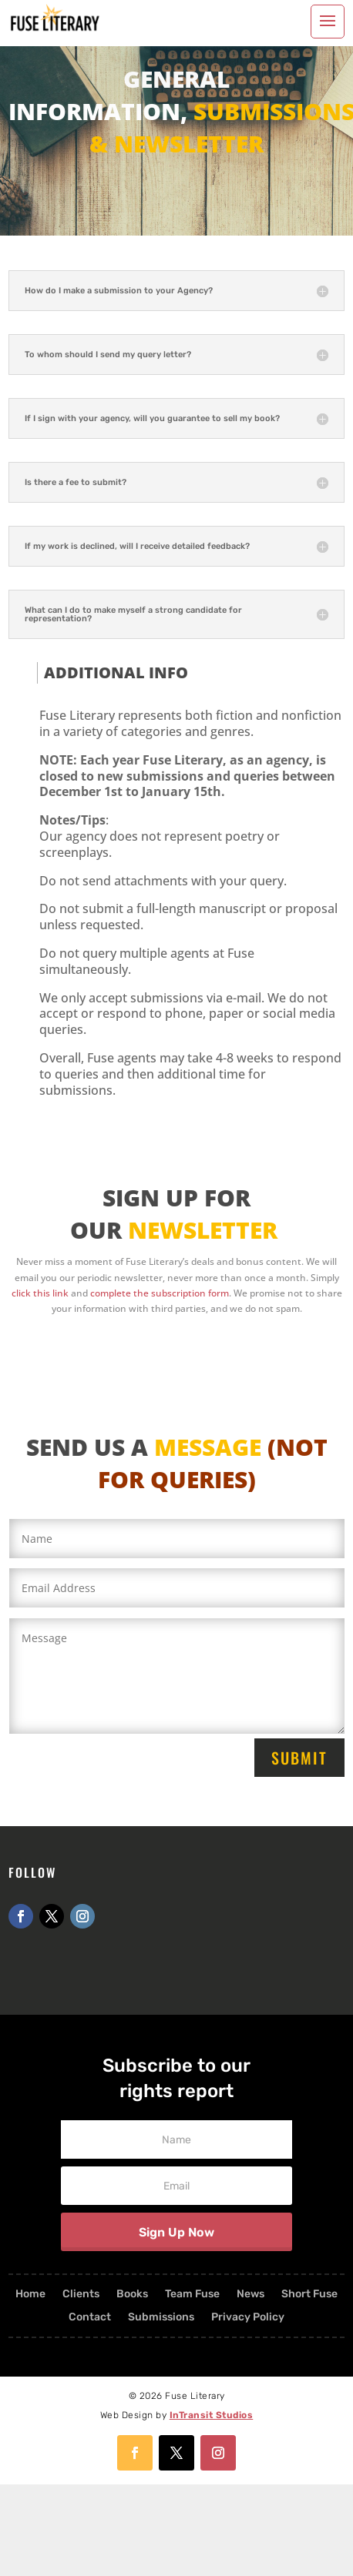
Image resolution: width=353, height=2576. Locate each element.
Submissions (161, 2317)
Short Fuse (309, 2294)
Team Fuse (192, 2294)
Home (30, 2294)
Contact (90, 2317)
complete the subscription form (159, 1293)
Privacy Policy (247, 2317)
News (250, 2294)
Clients (80, 2294)
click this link (40, 1293)
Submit (299, 1757)
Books (132, 2294)
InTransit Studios (212, 2415)
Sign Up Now (176, 2232)
